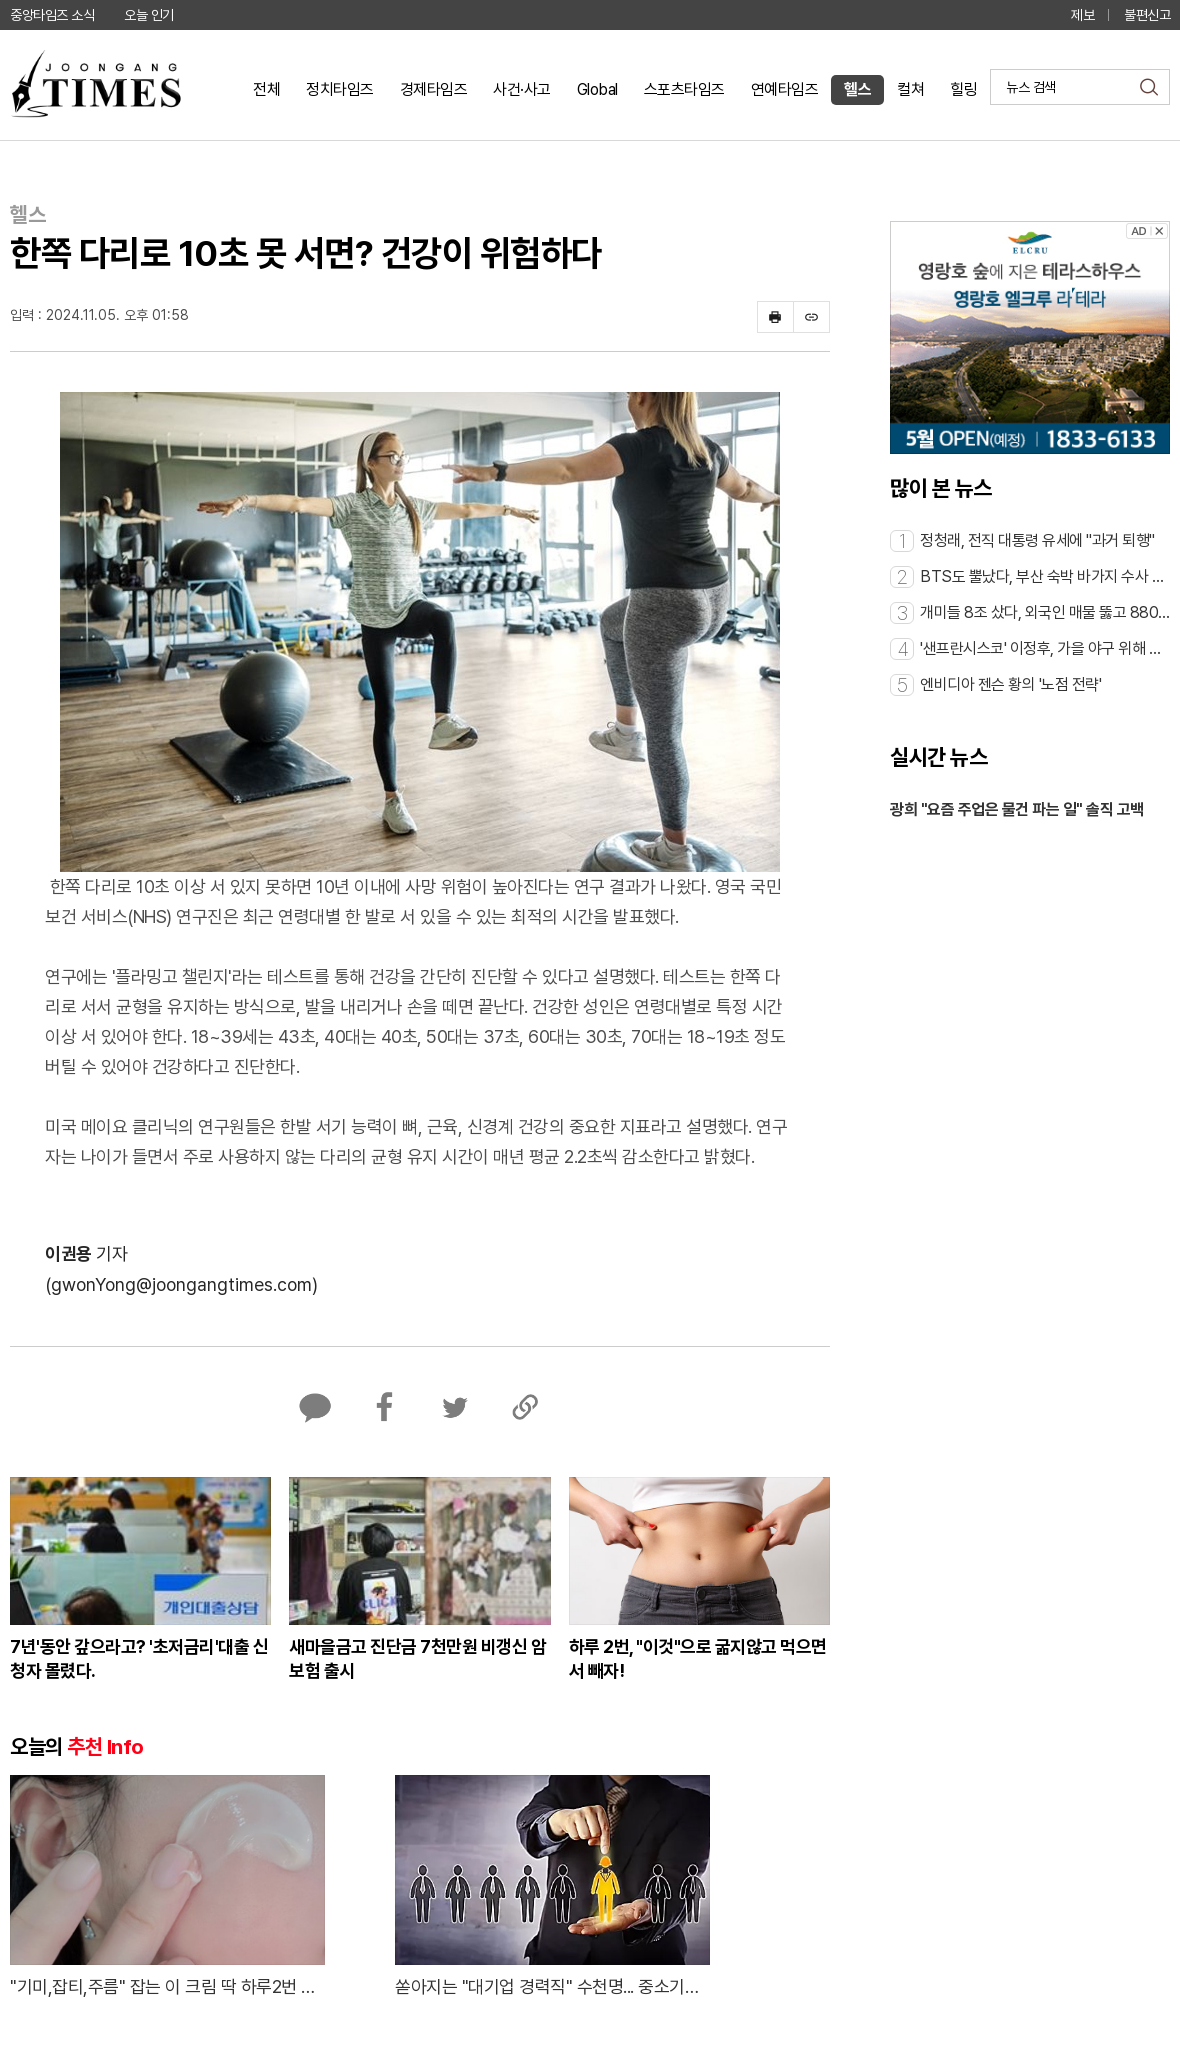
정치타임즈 (340, 89)
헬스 (857, 89)
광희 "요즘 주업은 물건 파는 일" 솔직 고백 (1017, 809)
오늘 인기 (149, 15)
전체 (266, 89)
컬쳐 (910, 89)
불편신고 (1147, 15)
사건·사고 (522, 89)
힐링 (963, 89)
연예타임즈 (785, 89)
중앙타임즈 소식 (52, 15)
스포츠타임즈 (684, 89)
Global (597, 89)
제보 (1082, 15)
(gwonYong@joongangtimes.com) (181, 1284)
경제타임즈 (434, 89)
